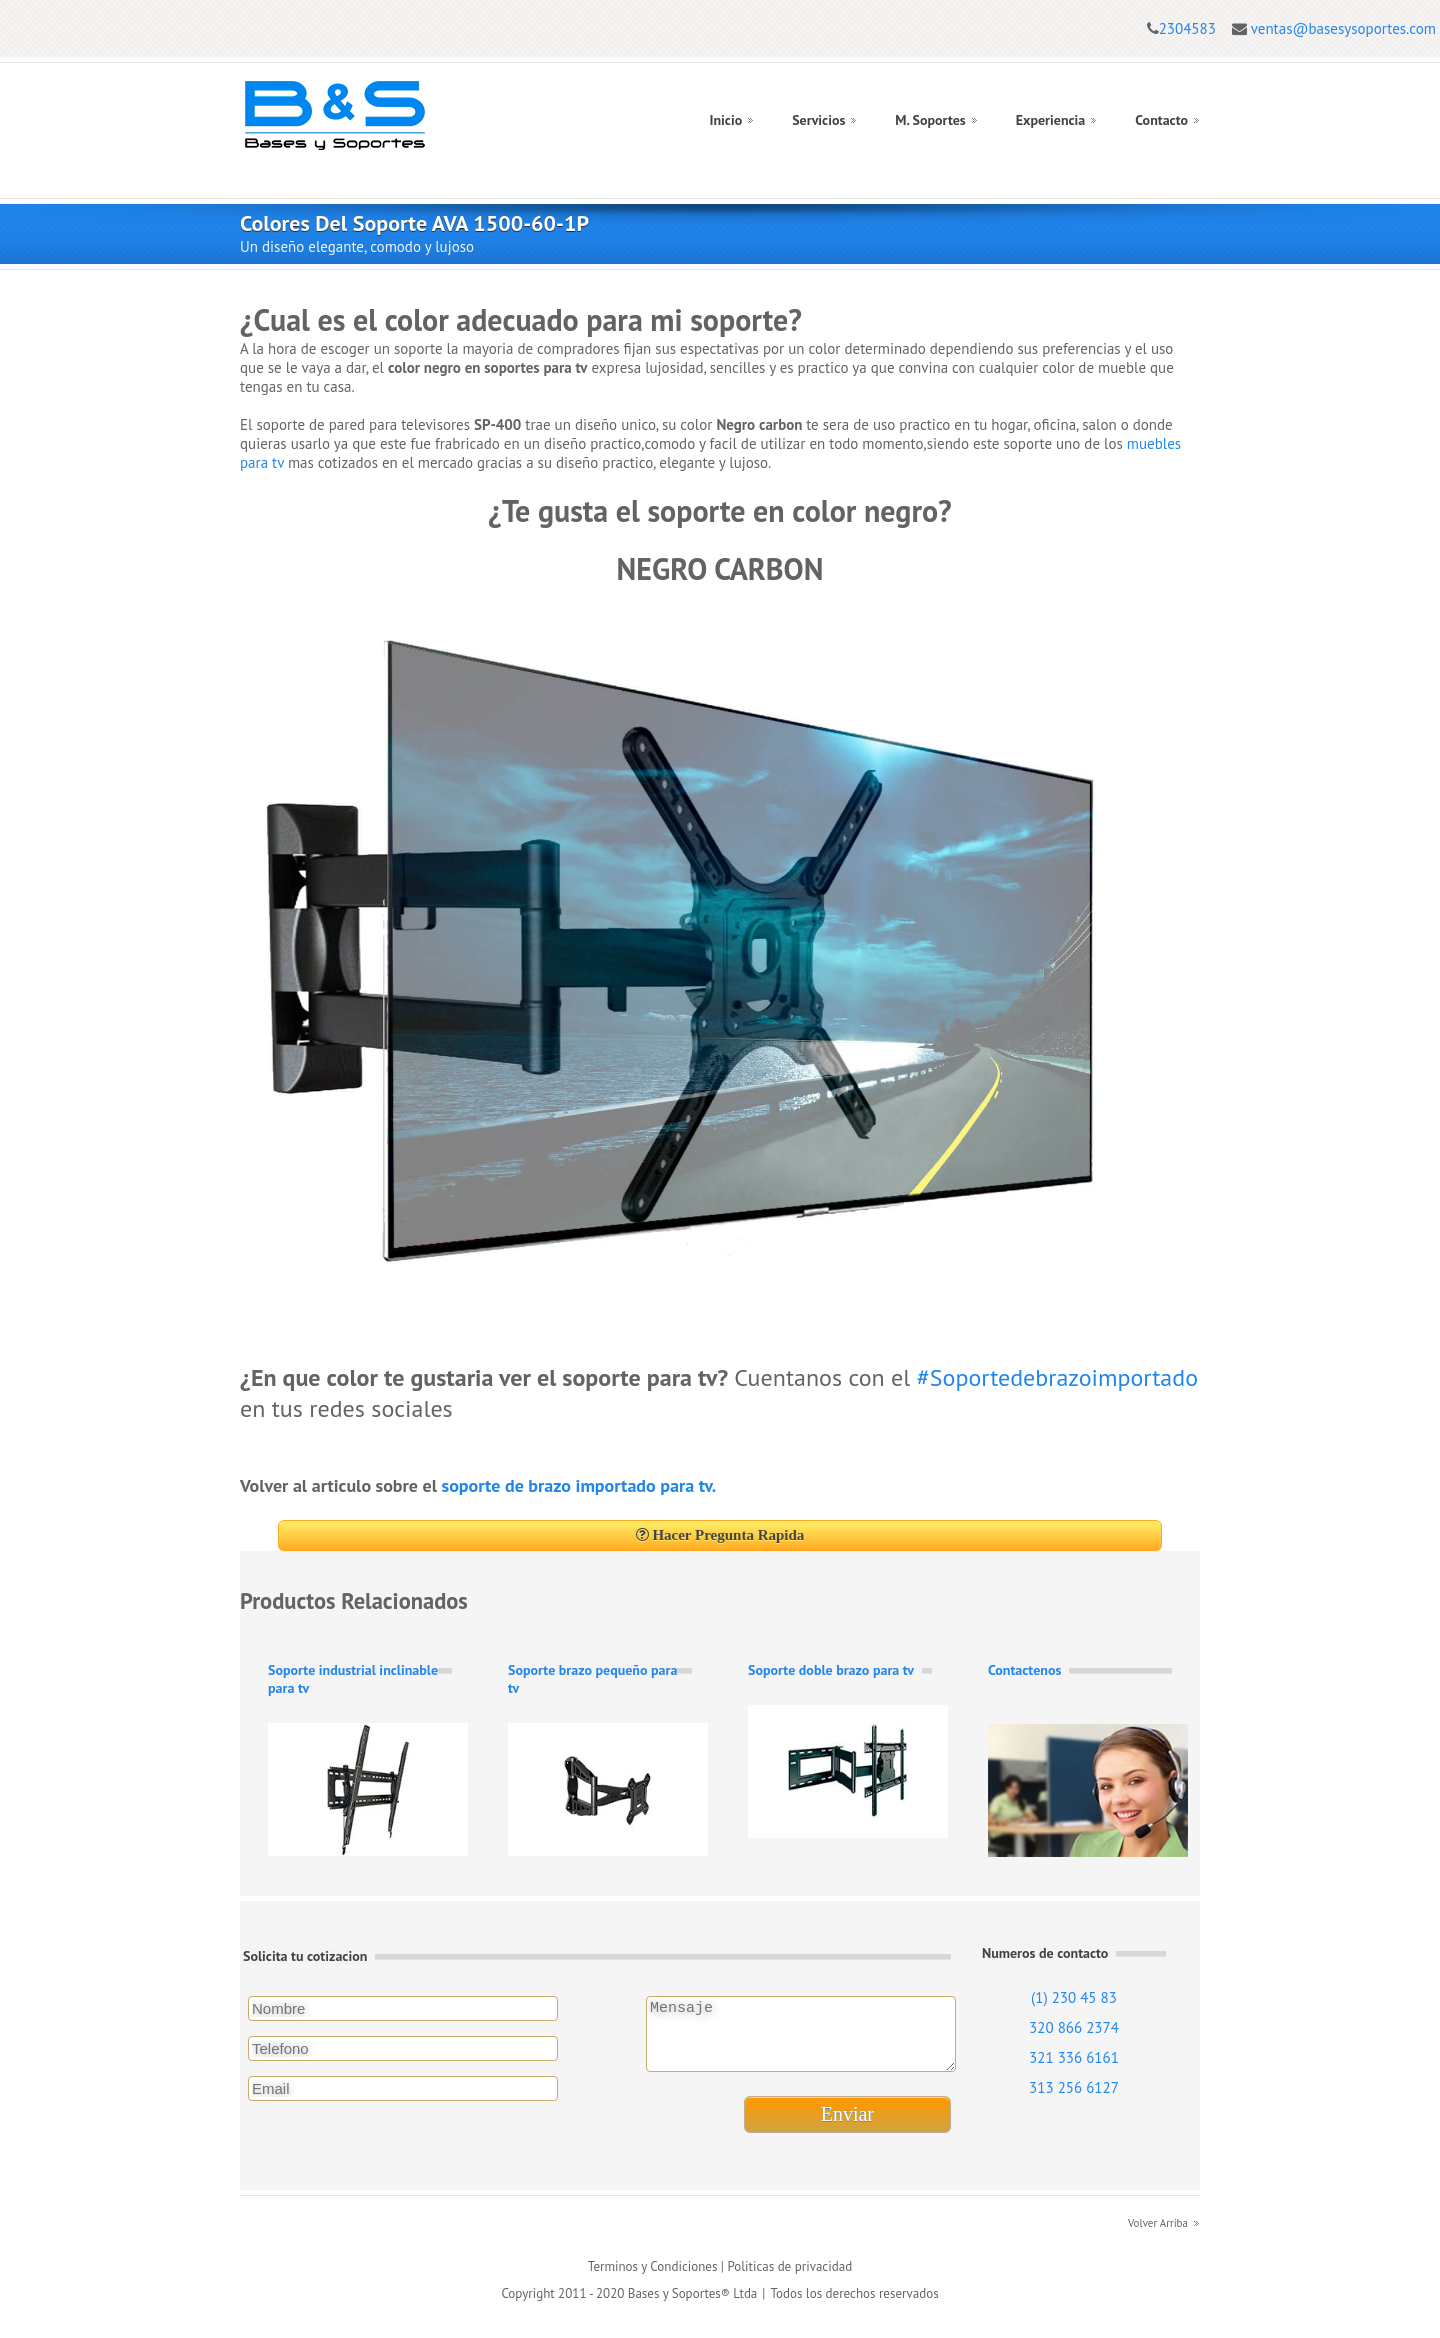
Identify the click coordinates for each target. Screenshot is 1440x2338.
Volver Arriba (1158, 2235)
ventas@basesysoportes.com (1343, 28)
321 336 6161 (1074, 2057)
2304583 (1187, 28)
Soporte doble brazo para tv (831, 1670)
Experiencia (1051, 120)
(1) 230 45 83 (1074, 1997)
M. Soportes (930, 120)
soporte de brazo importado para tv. (579, 1485)
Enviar (847, 2126)
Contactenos (1024, 1670)
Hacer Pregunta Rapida (720, 1535)
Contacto (1161, 120)
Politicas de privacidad (789, 2278)
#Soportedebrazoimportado (1057, 1377)
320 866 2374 (1074, 2027)
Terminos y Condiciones (653, 2278)
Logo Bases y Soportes (335, 115)
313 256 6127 (1074, 2087)
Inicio (725, 120)
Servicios (818, 120)
